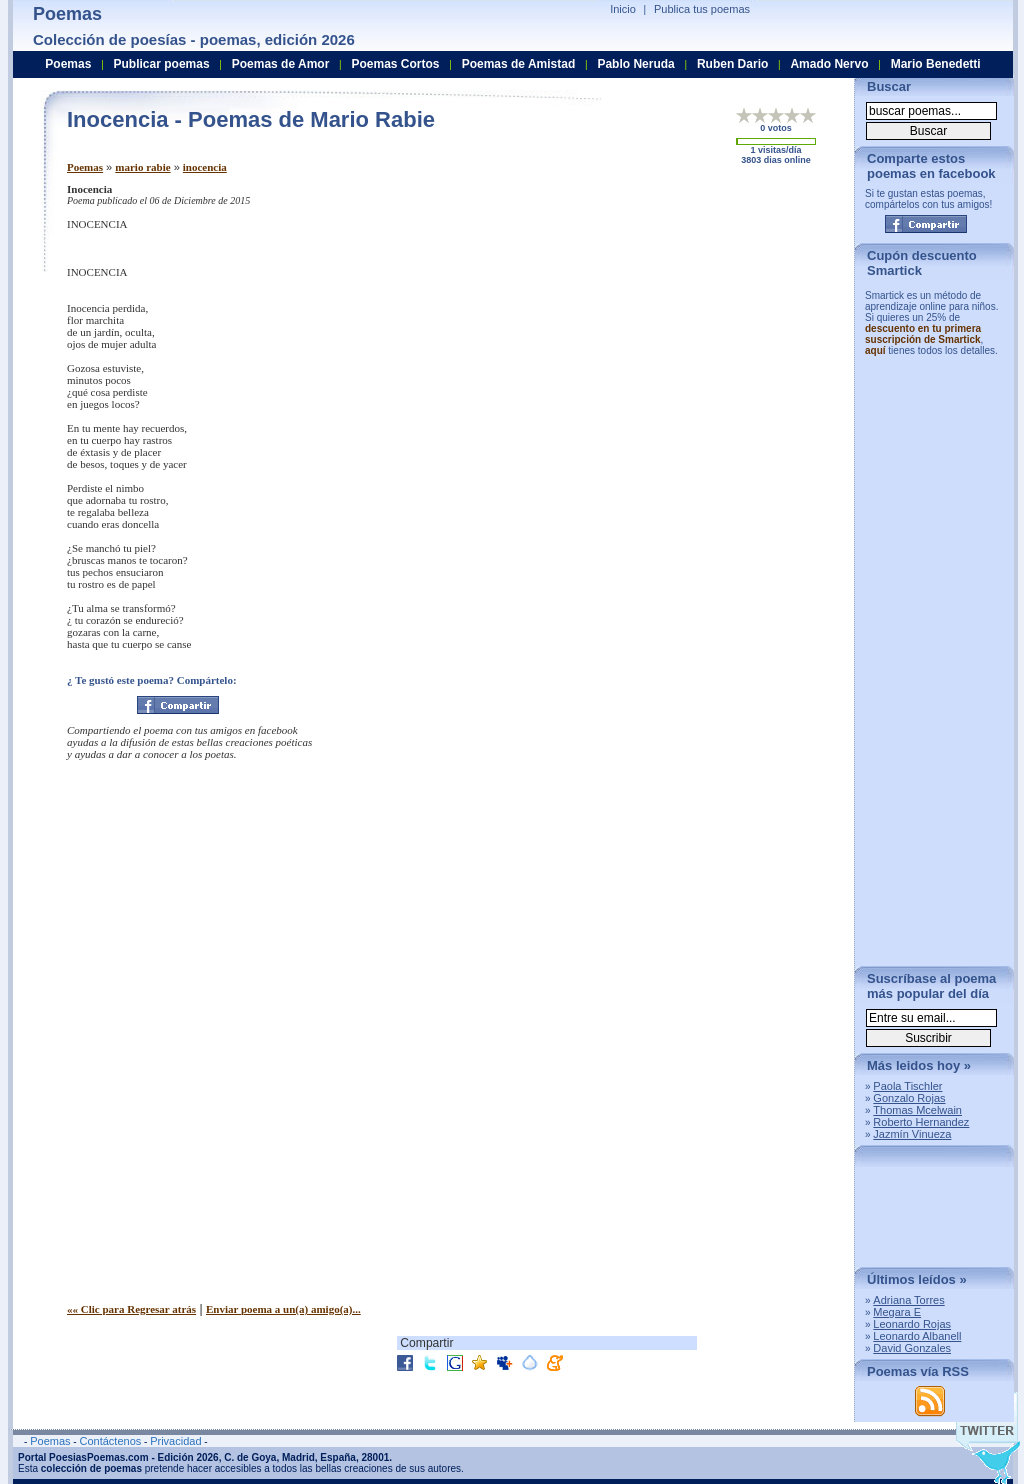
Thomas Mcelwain (917, 1110)
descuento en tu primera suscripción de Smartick (923, 334)
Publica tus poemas (702, 9)
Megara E (897, 1312)
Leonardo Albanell (917, 1336)
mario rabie (142, 167)
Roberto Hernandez (921, 1122)
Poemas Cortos (395, 64)
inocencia (205, 167)
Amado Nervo (829, 64)
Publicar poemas (162, 64)
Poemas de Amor (281, 64)
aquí (875, 350)
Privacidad (175, 1441)
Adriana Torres (908, 1300)
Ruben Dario (732, 64)
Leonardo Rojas (912, 1324)
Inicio (623, 9)
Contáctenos (110, 1441)
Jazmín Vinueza (912, 1134)
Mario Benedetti (936, 64)
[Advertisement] (672, 323)
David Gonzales (912, 1348)
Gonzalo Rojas (909, 1098)
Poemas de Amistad (519, 64)
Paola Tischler (907, 1086)
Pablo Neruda (635, 64)
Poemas (85, 167)
